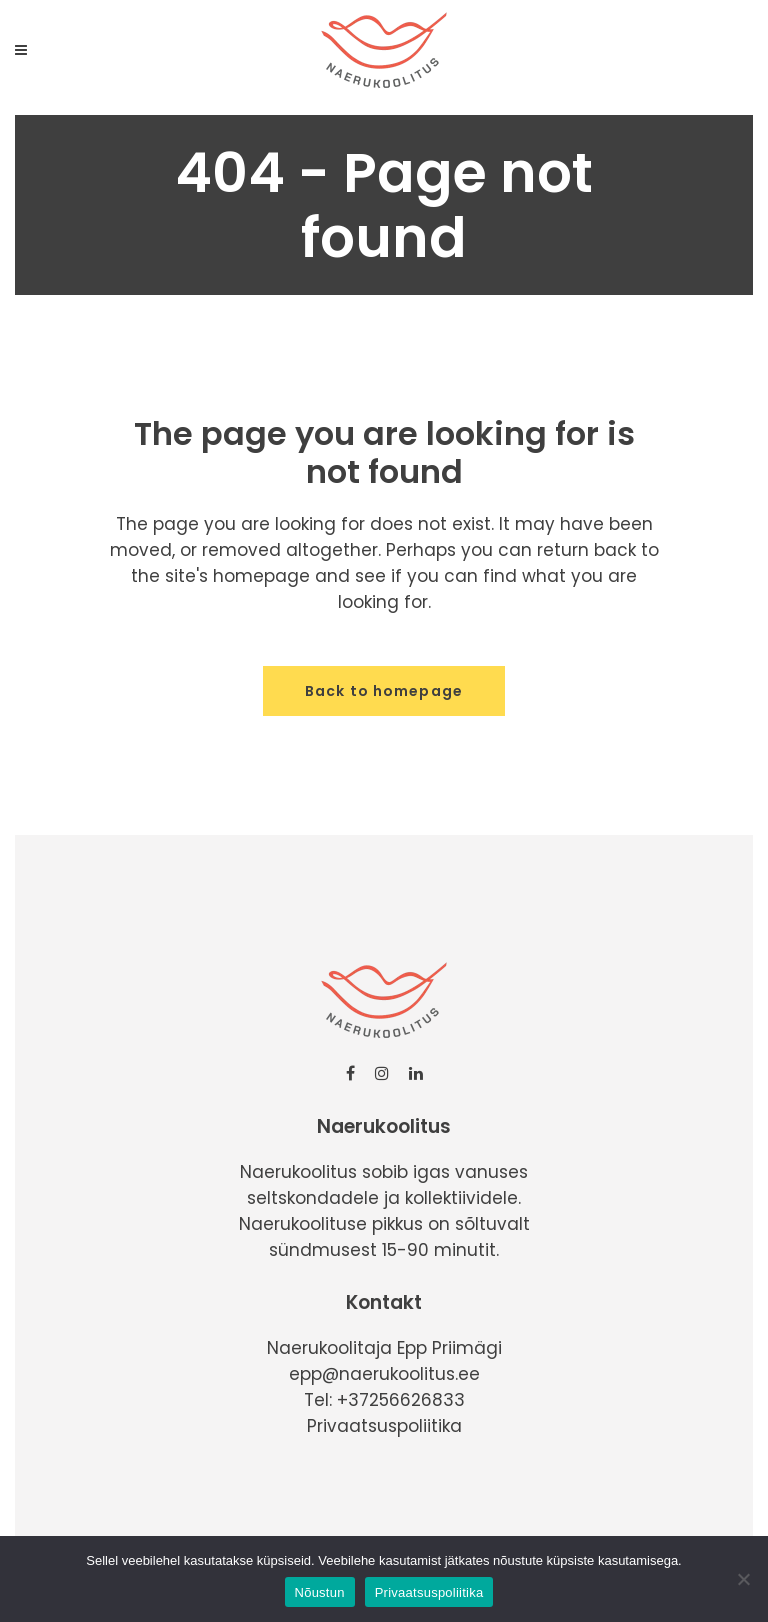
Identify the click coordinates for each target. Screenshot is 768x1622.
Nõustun (320, 1592)
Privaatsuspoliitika (384, 1426)
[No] (743, 1579)
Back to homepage (384, 691)
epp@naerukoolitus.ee (384, 1374)
